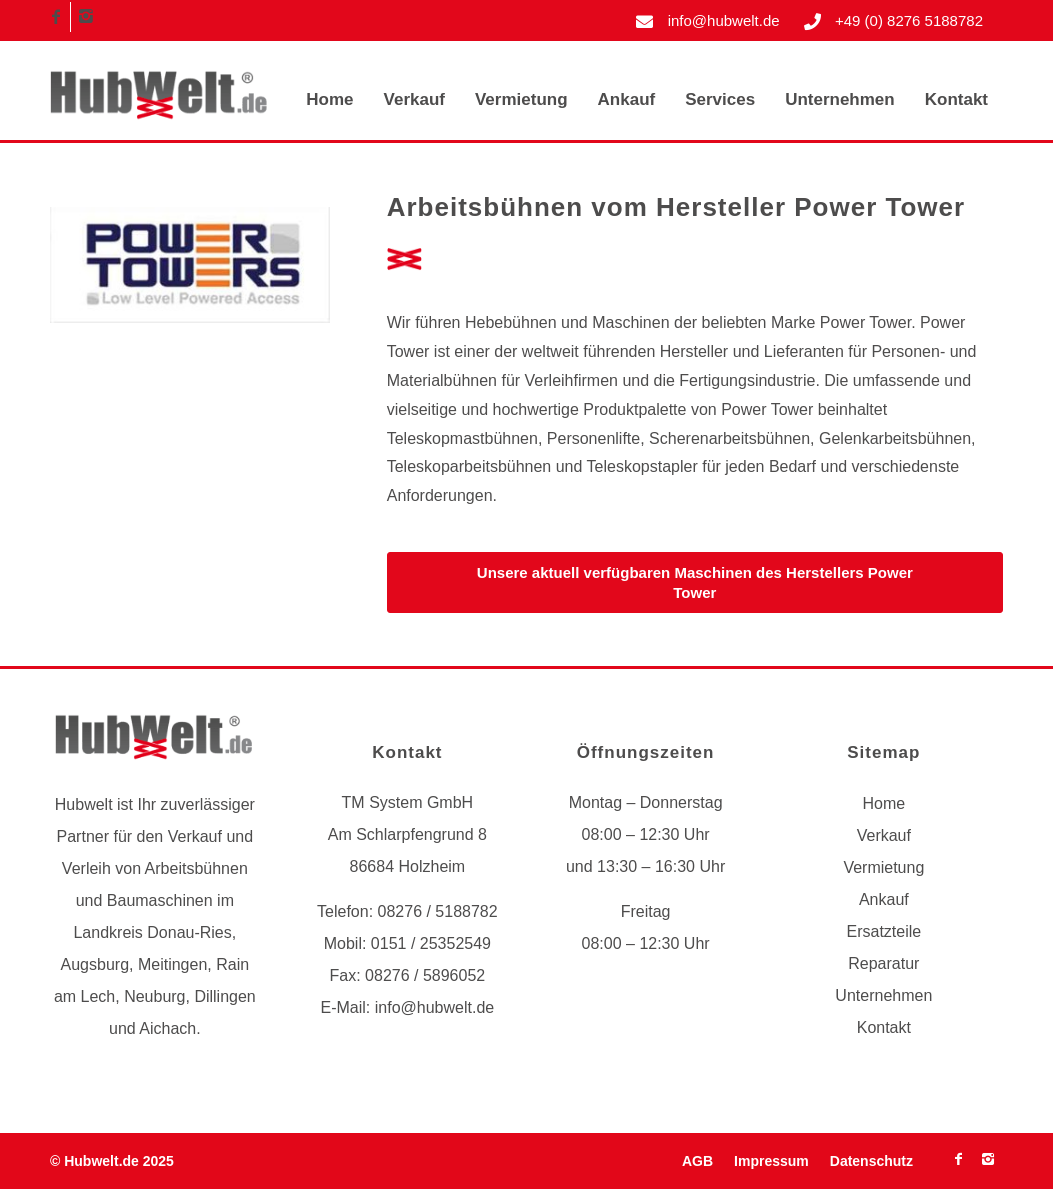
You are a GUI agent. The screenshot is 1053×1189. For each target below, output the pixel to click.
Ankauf (884, 899)
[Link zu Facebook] (55, 17)
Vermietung (883, 867)
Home (884, 803)
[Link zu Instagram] (86, 17)
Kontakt (884, 1027)
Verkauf (884, 835)
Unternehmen (883, 995)
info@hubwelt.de (724, 20)
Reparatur (883, 963)
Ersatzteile (883, 931)
